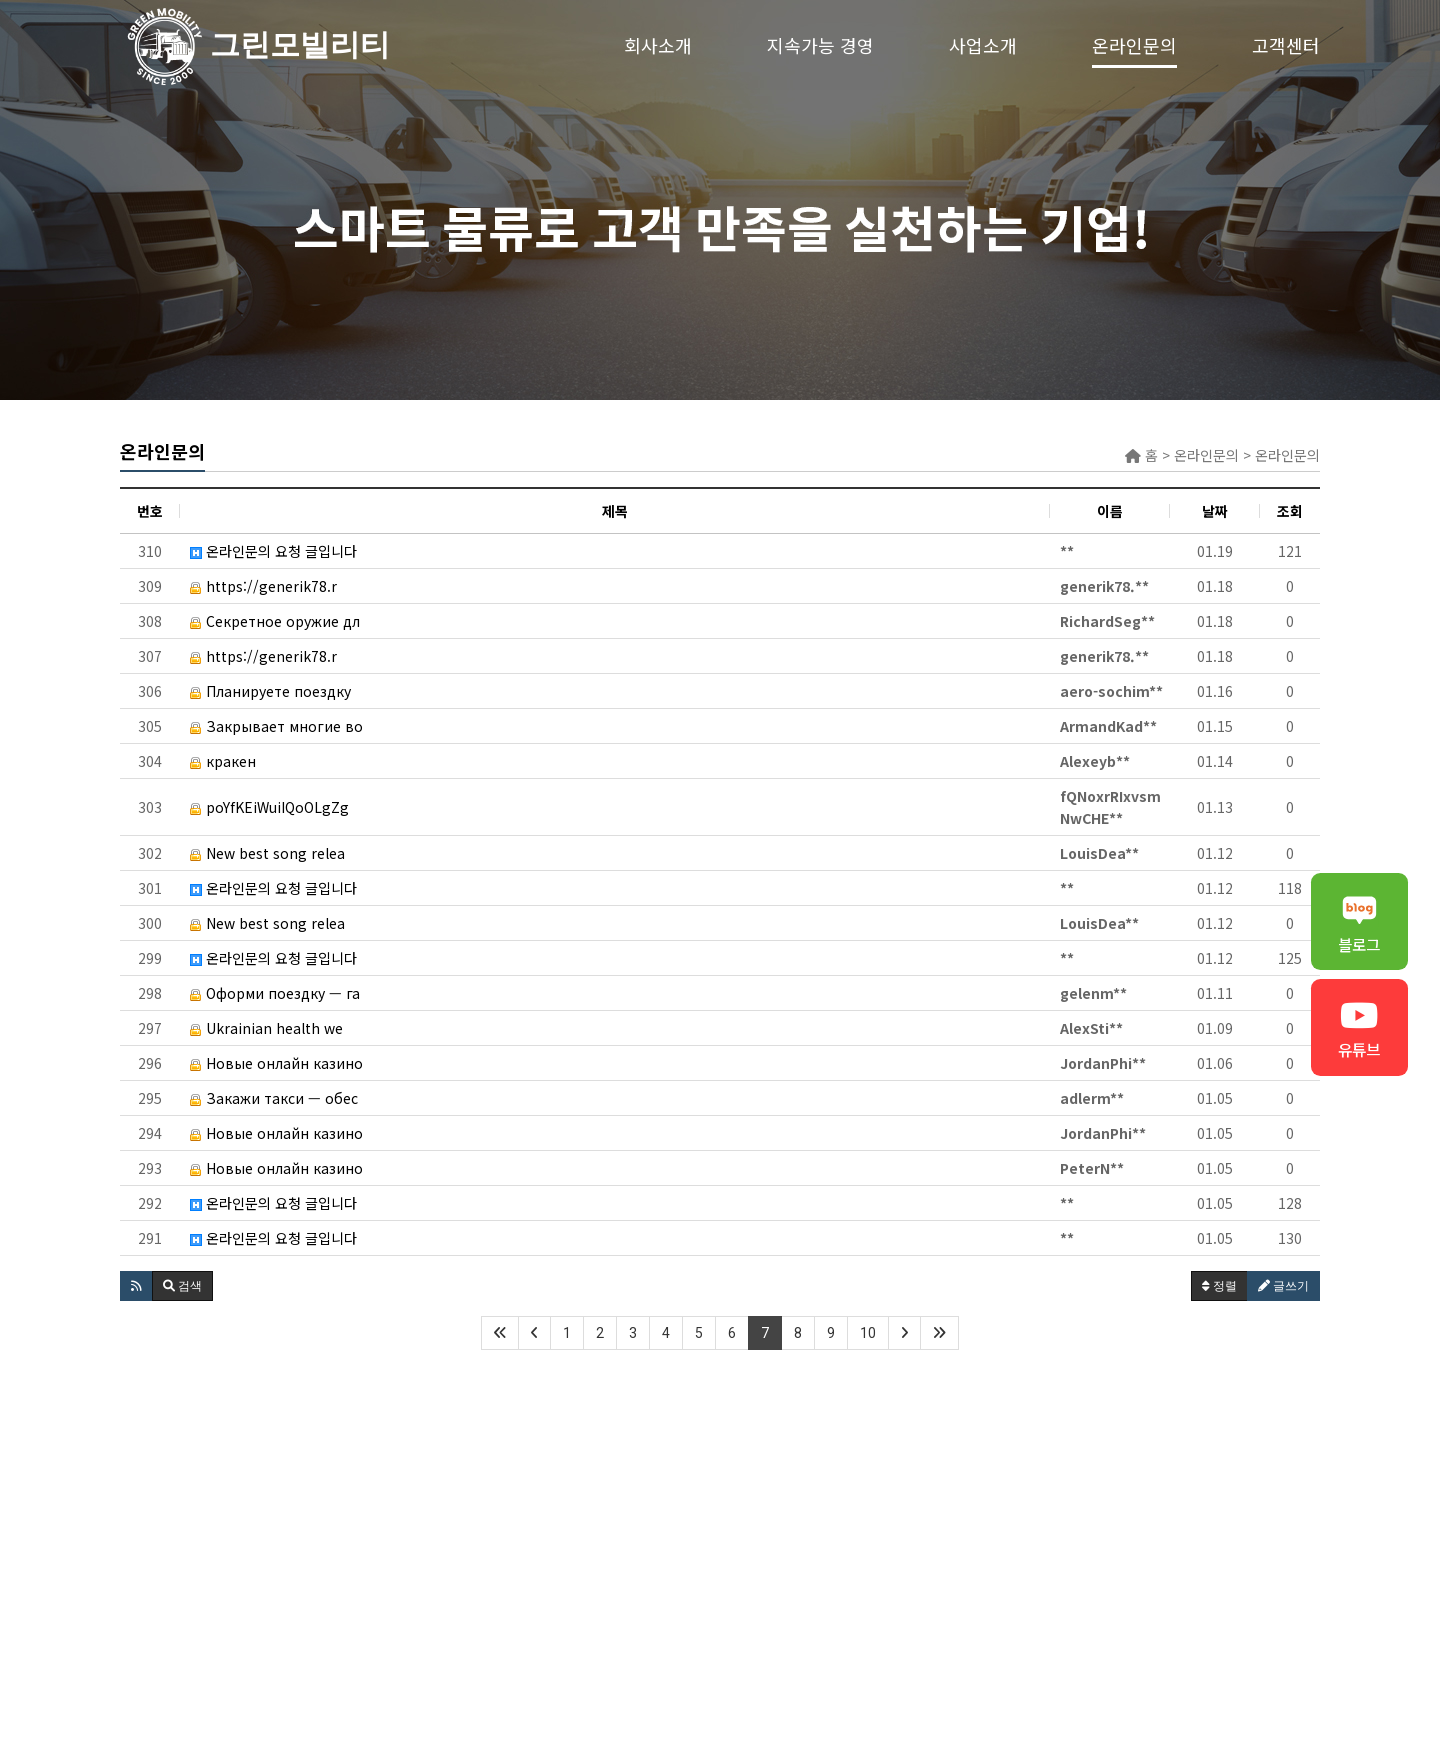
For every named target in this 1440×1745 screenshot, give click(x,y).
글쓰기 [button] (1283, 1286)
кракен (223, 761)
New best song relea (267, 853)
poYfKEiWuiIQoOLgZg (269, 807)
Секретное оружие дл (275, 621)
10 (868, 1333)
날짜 (1215, 511)
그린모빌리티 (165, 45)
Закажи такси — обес (274, 1098)
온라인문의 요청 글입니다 (273, 551)
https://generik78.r (263, 586)
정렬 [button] (1219, 1286)
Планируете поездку (270, 691)
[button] (136, 1286)
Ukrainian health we (266, 1028)
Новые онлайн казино (276, 1063)
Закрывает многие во (276, 726)
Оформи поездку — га (275, 993)
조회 (1290, 511)
